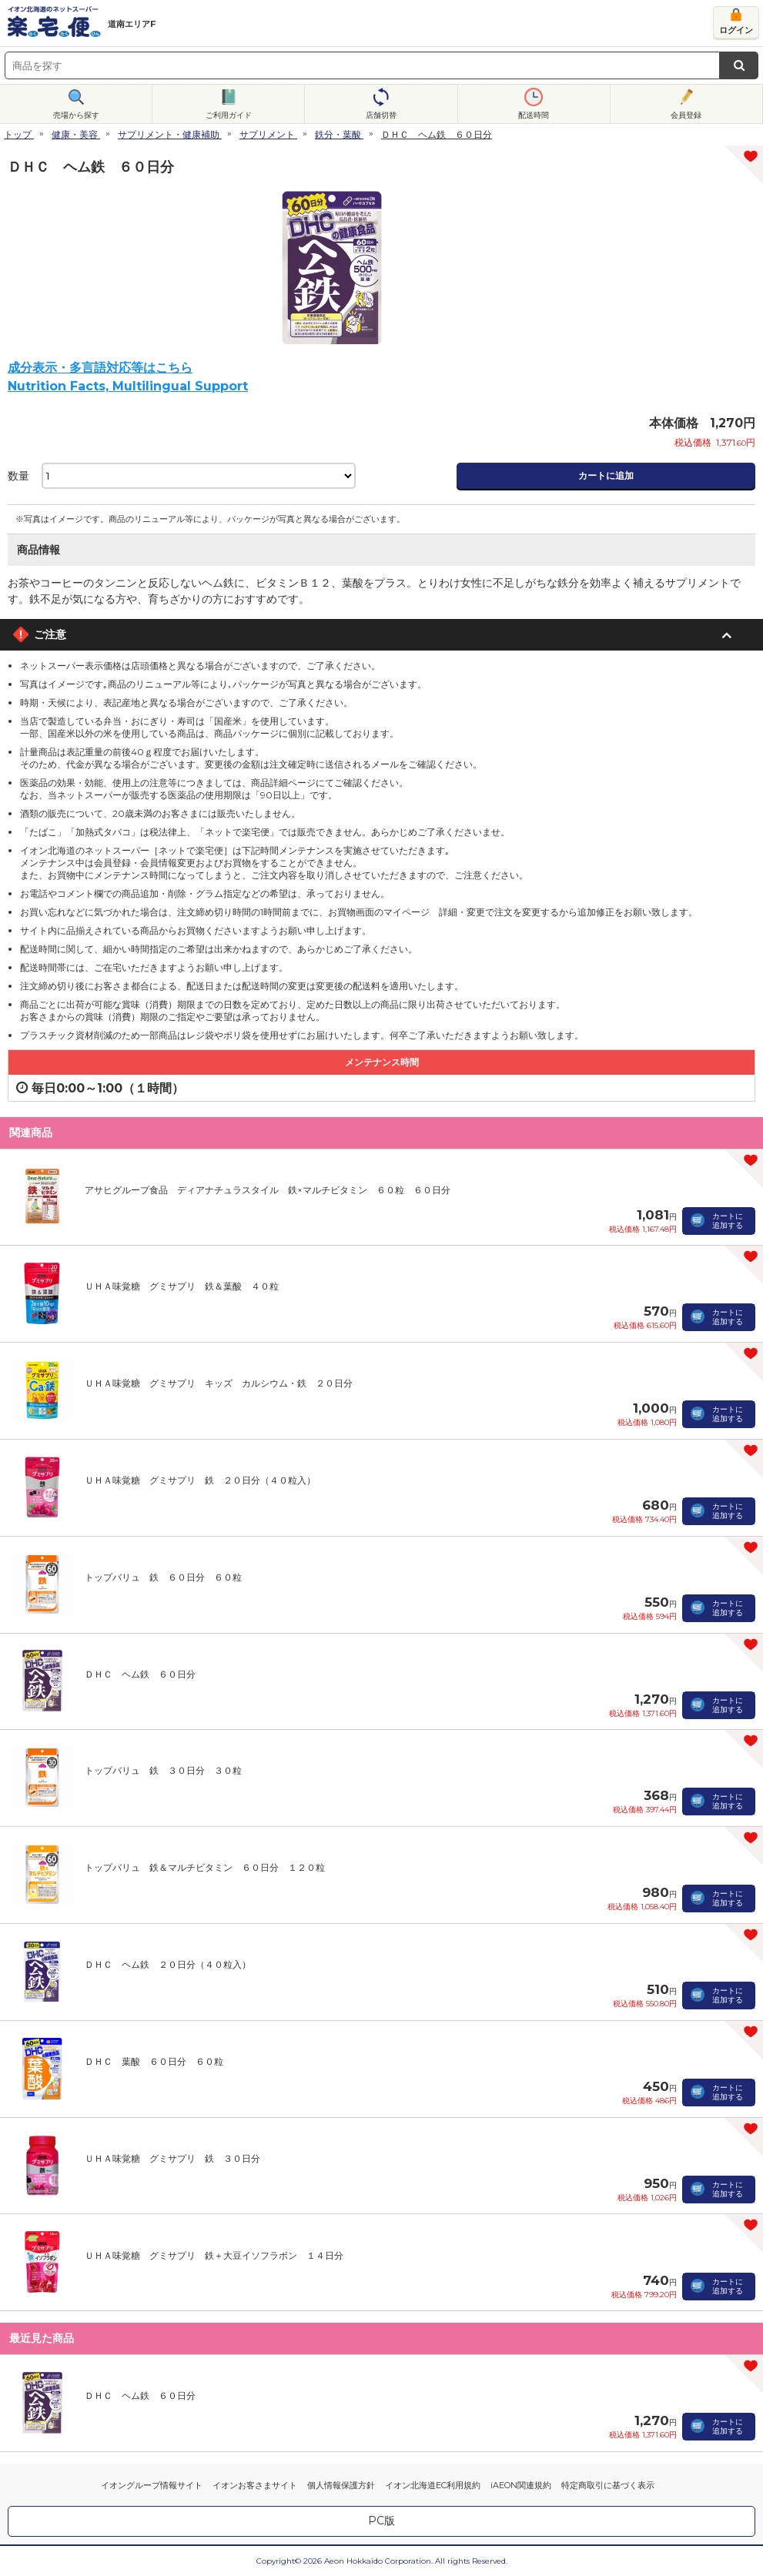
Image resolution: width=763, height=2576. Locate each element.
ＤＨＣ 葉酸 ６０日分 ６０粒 (154, 2061)
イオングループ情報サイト (151, 2485)
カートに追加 (606, 475)
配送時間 (533, 115)
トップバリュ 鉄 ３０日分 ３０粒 (163, 1770)
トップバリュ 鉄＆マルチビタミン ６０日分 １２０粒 (205, 1867)
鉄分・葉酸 (338, 134)
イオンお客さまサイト (255, 2485)
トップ (18, 134)
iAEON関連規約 (520, 2485)
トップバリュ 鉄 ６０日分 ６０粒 (163, 1577)
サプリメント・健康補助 (168, 134)
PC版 (381, 2520)
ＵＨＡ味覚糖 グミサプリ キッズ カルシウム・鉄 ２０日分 (219, 1383)
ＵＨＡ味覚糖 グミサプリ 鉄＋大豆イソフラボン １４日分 (214, 2255)
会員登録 (686, 115)
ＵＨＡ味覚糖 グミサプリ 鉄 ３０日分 (172, 2158)
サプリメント (267, 134)
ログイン (736, 30)
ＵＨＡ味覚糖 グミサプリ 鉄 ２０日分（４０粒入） (200, 1480)
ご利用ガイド (229, 115)
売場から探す (76, 115)
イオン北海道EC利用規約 (432, 2485)
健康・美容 (75, 134)
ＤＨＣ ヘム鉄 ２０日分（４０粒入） (168, 1964)
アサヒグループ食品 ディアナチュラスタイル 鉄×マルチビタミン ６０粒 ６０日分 (267, 1190)
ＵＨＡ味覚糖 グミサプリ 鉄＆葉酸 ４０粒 (182, 1286)
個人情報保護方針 (341, 2485)
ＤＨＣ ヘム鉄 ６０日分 (140, 1674)
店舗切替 (381, 115)
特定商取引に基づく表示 (607, 2485)
